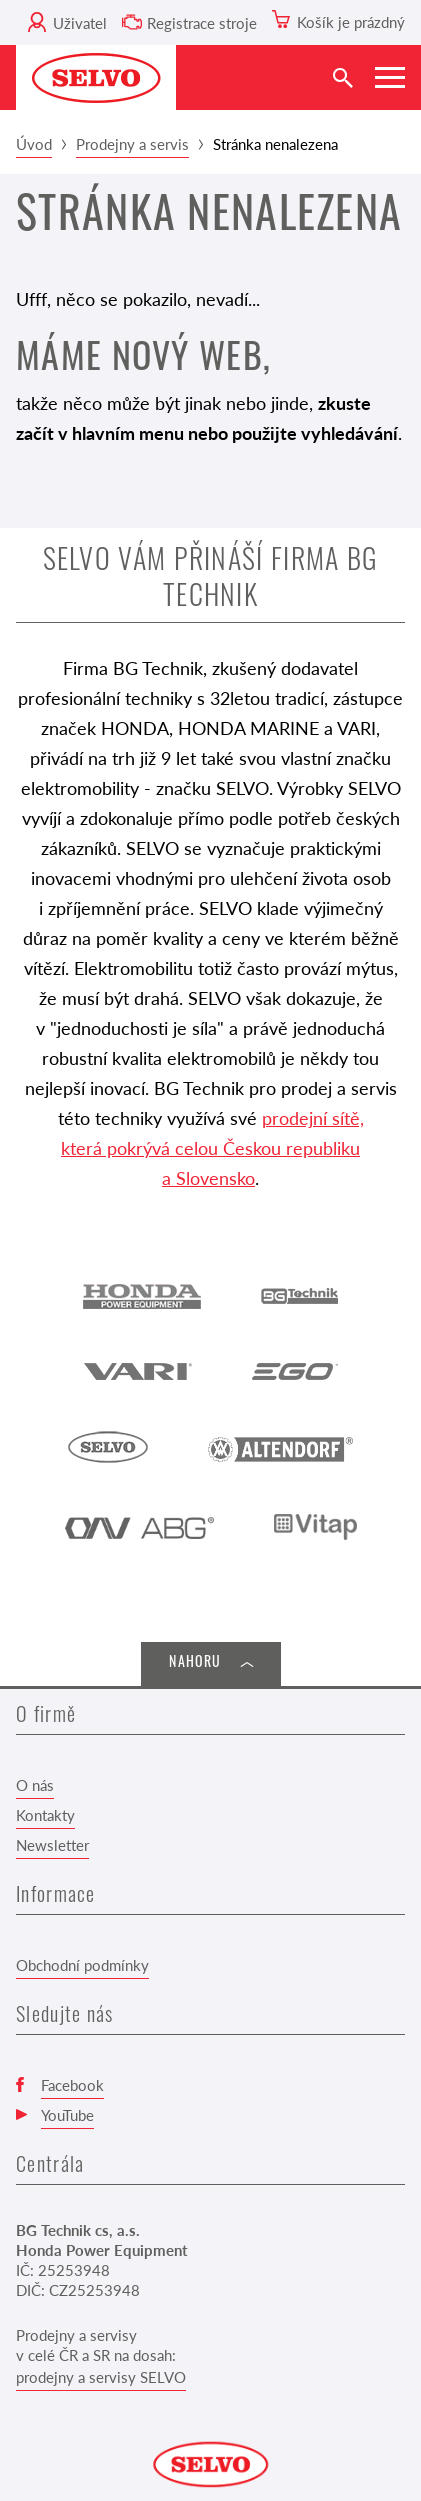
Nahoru (195, 1663)
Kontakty (45, 1814)
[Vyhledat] (342, 77)
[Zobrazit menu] (390, 77)
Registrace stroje (202, 22)
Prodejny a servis (132, 143)
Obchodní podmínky (82, 1964)
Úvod (34, 143)
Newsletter (52, 1844)
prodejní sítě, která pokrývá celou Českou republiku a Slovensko (212, 1147)
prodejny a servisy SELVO (101, 2376)
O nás (35, 1784)
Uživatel (80, 22)
